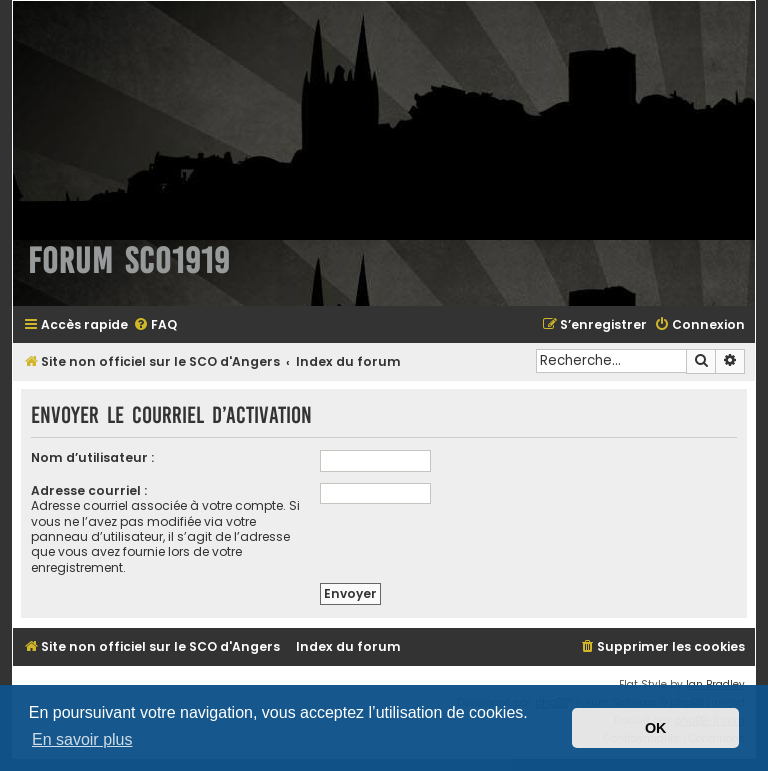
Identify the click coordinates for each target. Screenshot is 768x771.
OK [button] (656, 728)
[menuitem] (155, 325)
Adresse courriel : (89, 490)
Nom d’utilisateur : (92, 457)
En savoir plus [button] (82, 739)
